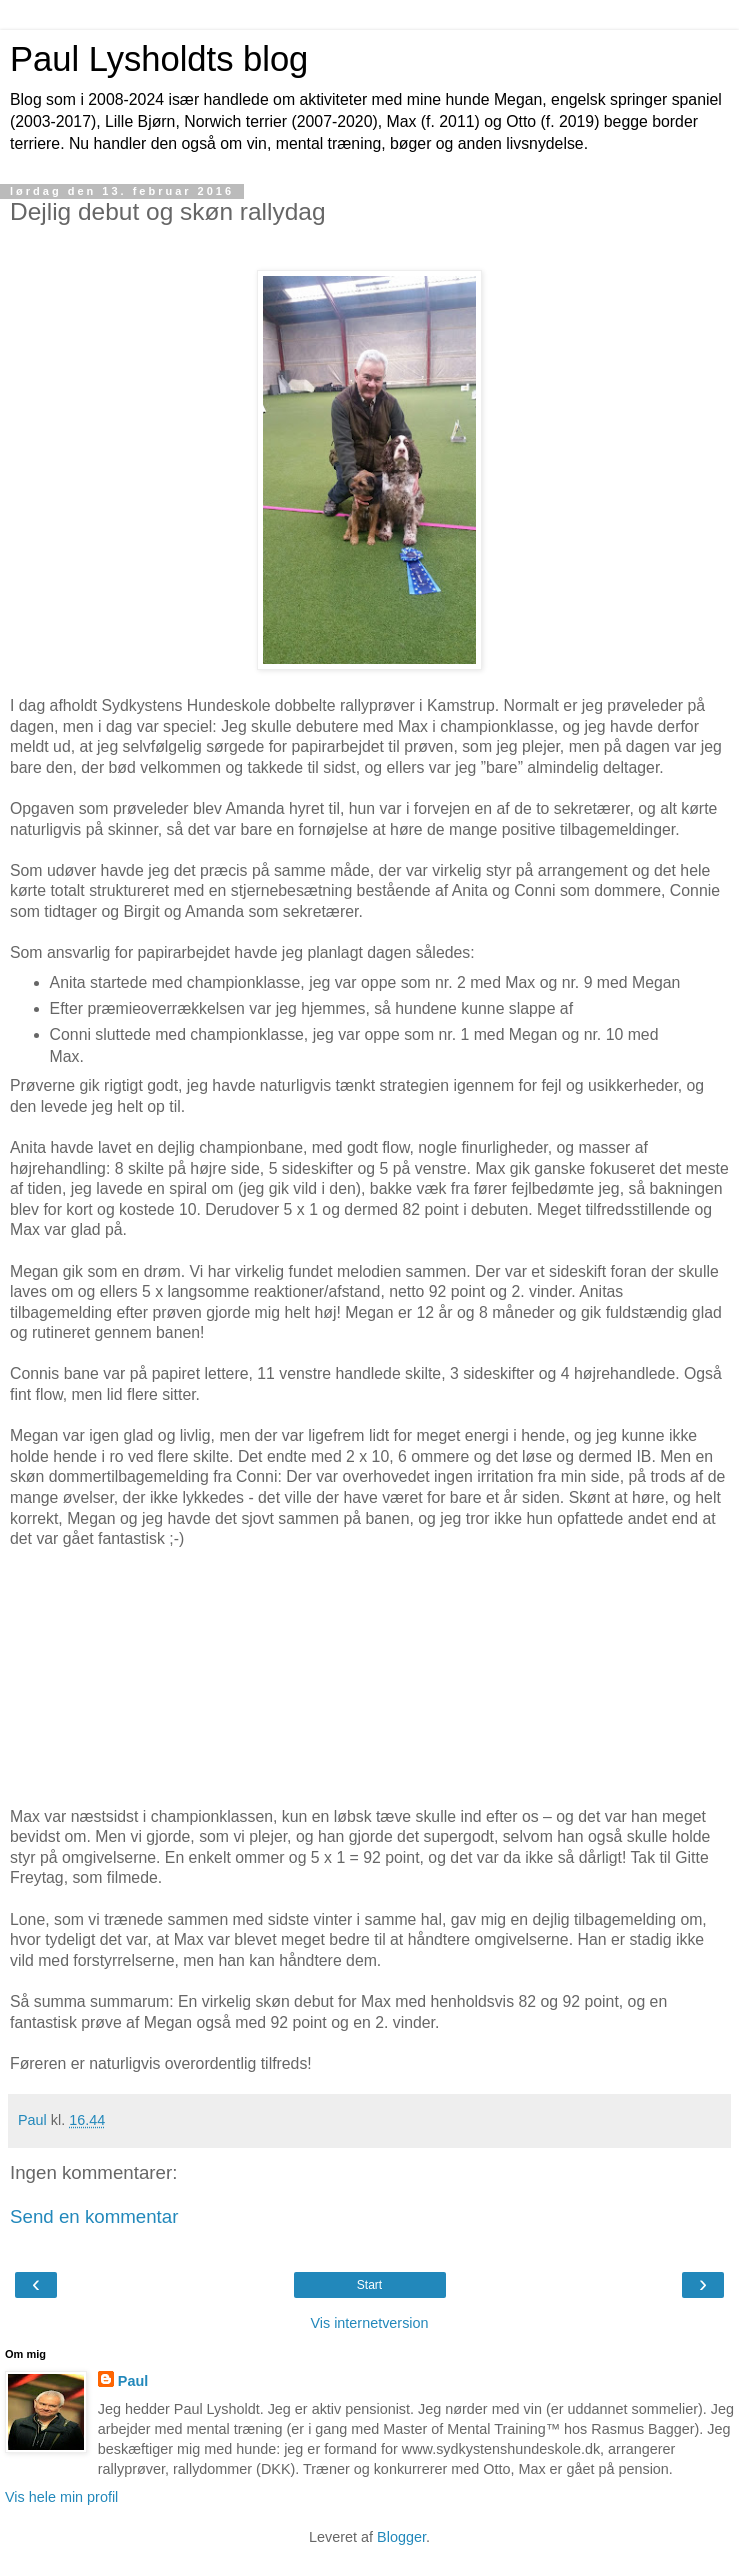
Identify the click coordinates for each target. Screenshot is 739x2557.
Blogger (401, 2537)
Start (369, 2285)
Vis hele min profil (61, 2497)
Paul (133, 2381)
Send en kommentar (94, 2216)
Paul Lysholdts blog (159, 59)
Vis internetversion (369, 2323)
